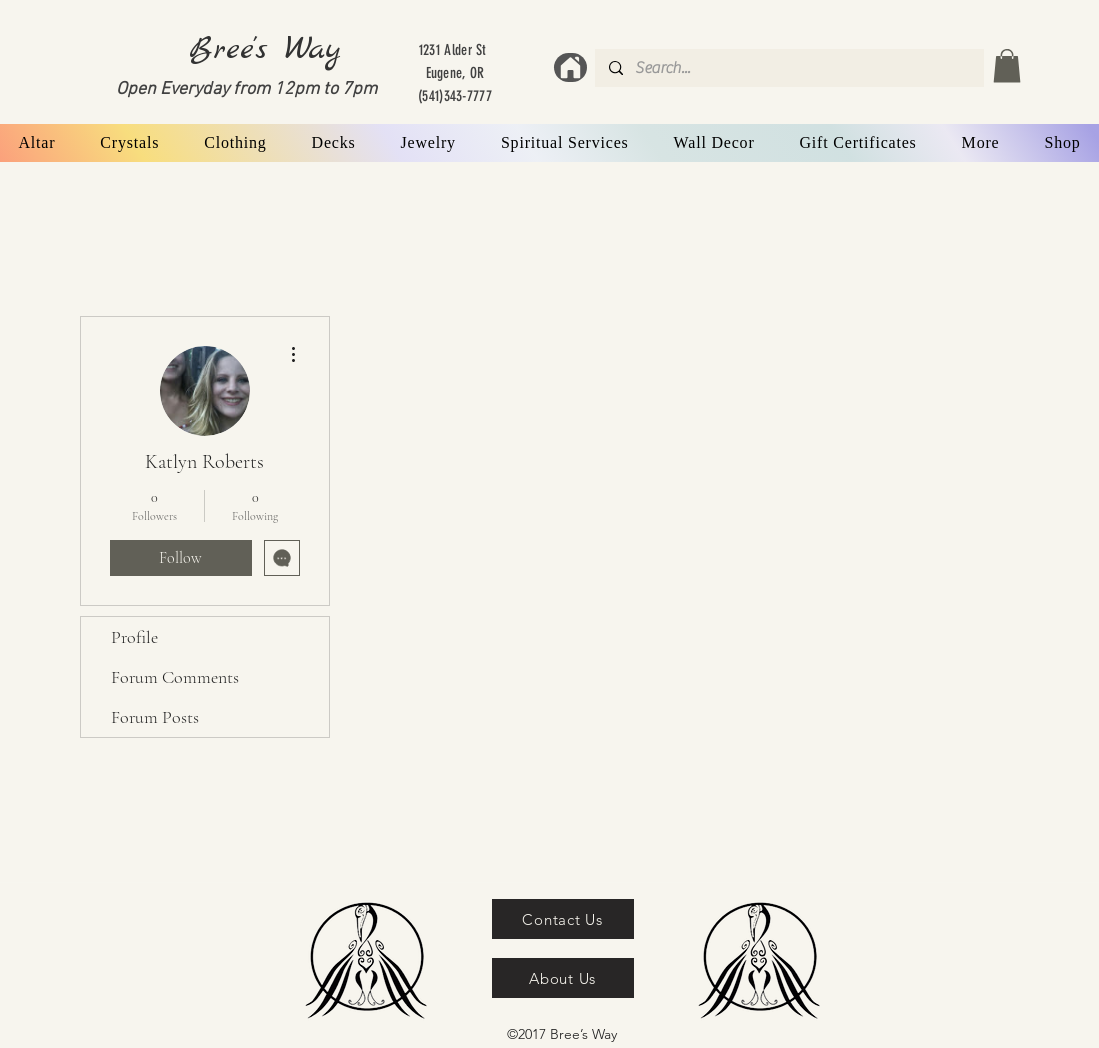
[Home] (570, 67)
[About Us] (563, 978)
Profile (134, 637)
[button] (1007, 65)
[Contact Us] (563, 919)
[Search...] (788, 68)
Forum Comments (175, 677)
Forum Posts (155, 717)
